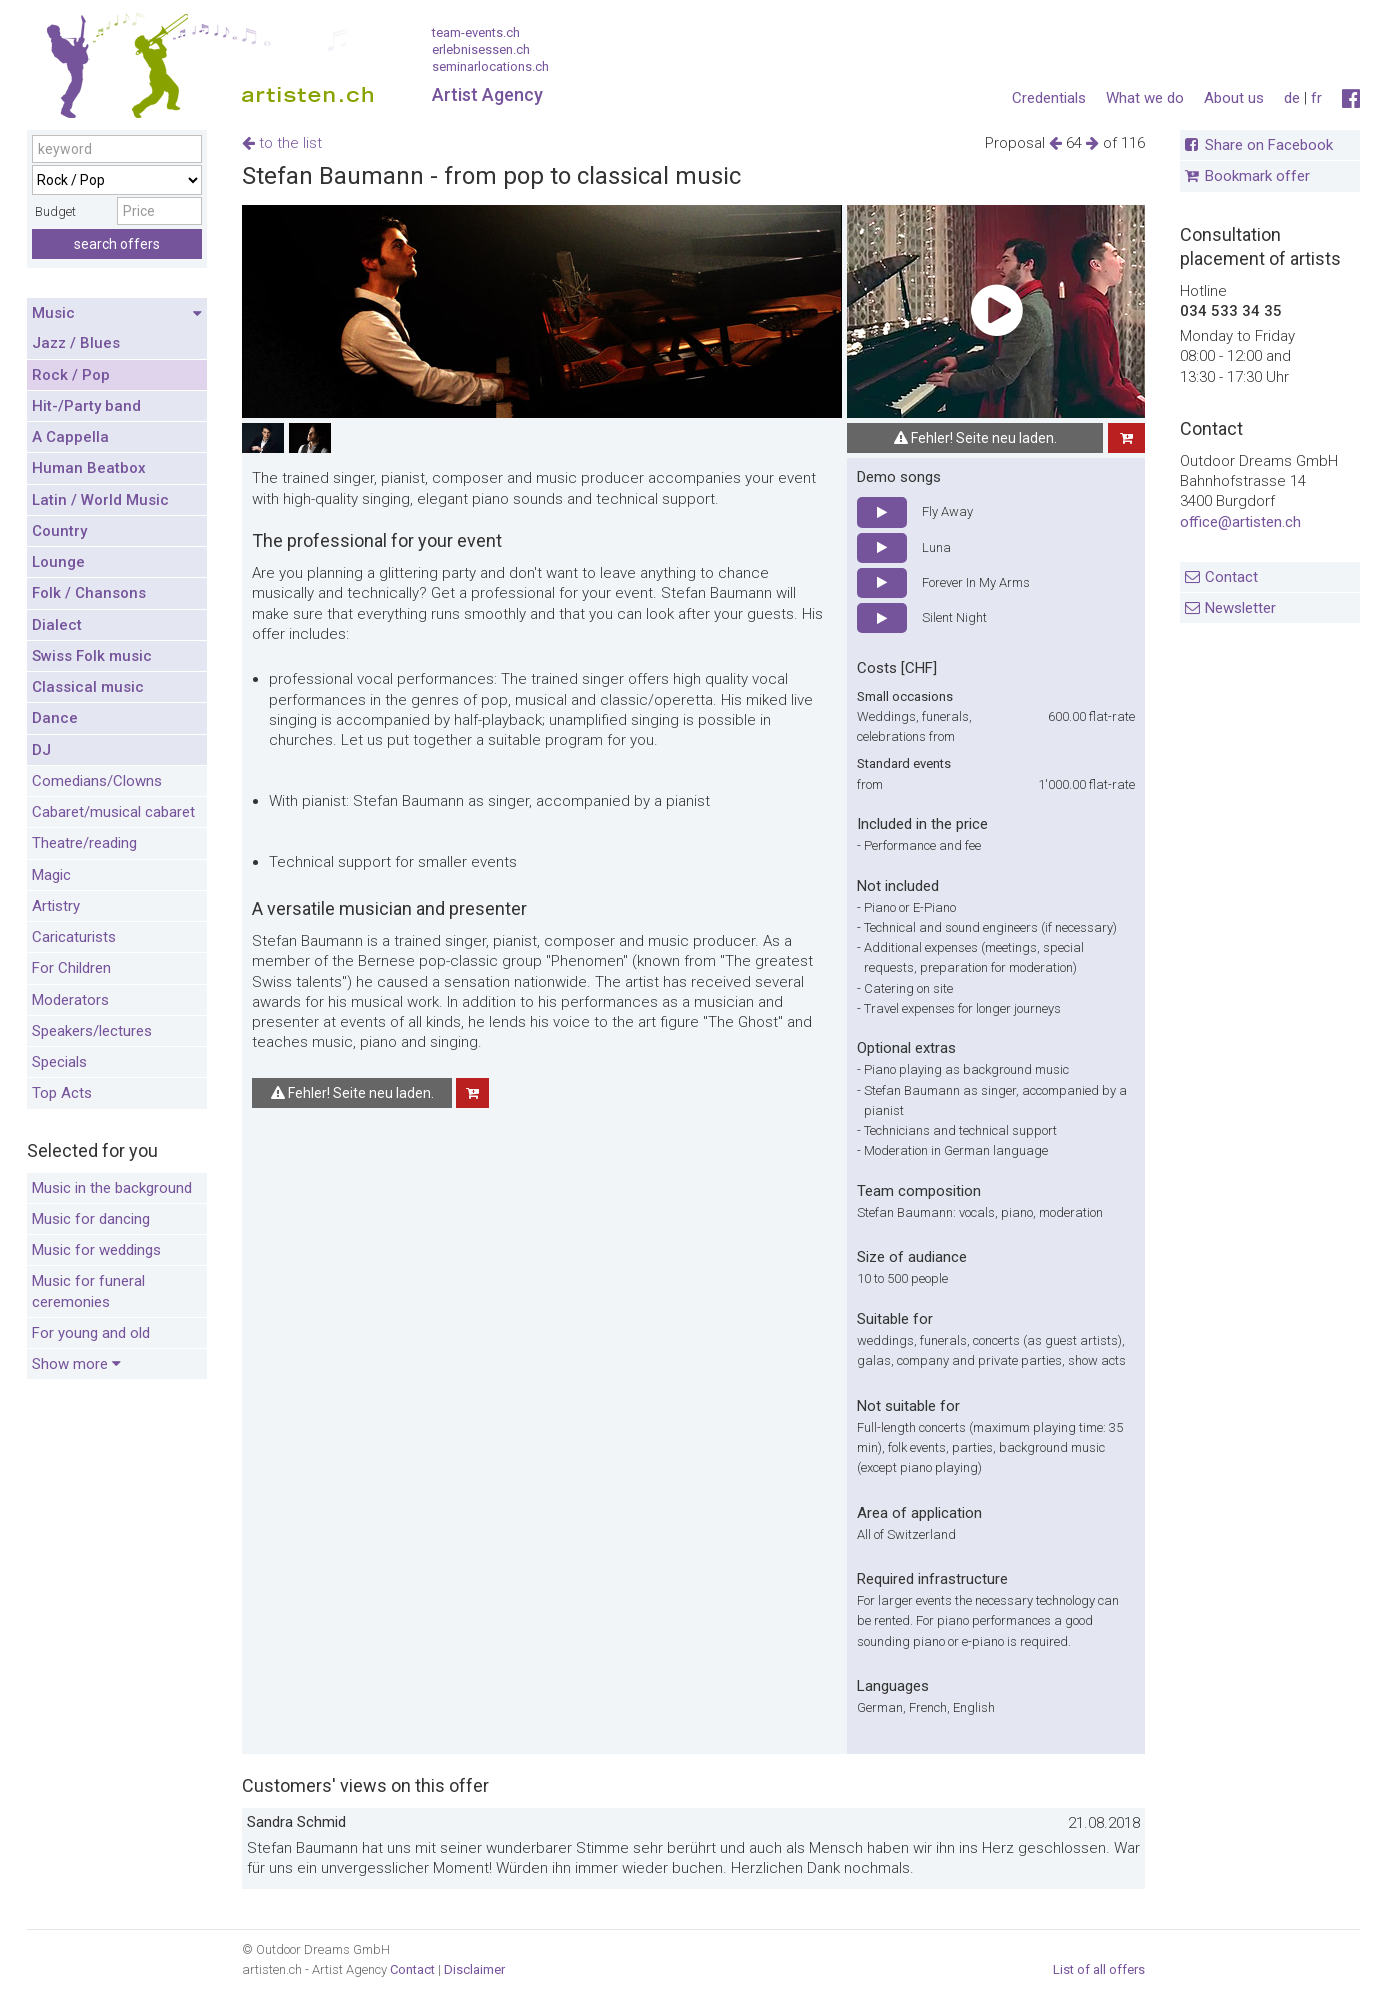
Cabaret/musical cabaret (113, 812)
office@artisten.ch (1240, 522)
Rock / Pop (71, 375)
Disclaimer (474, 1969)
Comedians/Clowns (97, 781)
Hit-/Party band (86, 406)
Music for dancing (91, 1219)
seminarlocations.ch (490, 66)
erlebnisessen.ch (481, 49)
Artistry (56, 906)
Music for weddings (96, 1250)
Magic (51, 875)
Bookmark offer (1257, 176)
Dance (55, 718)
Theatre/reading (84, 843)
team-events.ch (476, 32)
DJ (41, 750)
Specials (59, 1062)
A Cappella (70, 437)
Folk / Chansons (89, 593)
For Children (71, 968)
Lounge (58, 562)
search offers (117, 244)
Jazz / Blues (76, 343)
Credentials (1049, 98)
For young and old (91, 1333)
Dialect (57, 625)
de (1292, 98)
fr (1316, 98)
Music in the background (112, 1188)
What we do (1145, 98)
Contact (1231, 577)
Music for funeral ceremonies (88, 1291)
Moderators (70, 1000)
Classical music (88, 687)
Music (117, 314)
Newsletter (1240, 608)
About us (1234, 98)
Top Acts (62, 1093)
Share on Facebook (1269, 145)
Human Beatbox (89, 468)
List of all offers (1099, 1969)
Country (59, 531)
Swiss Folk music (92, 656)
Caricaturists (74, 937)
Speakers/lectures (92, 1031)
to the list (282, 143)
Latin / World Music (100, 500)
